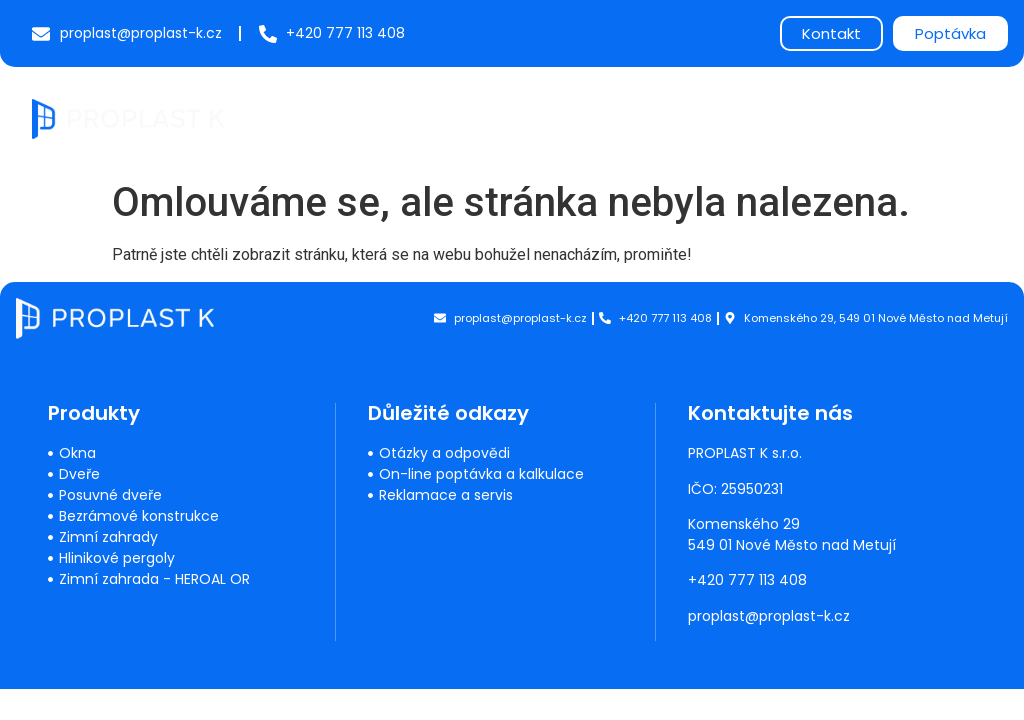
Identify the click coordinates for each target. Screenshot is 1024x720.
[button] (975, 115)
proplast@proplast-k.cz (770, 616)
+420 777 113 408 (748, 580)
